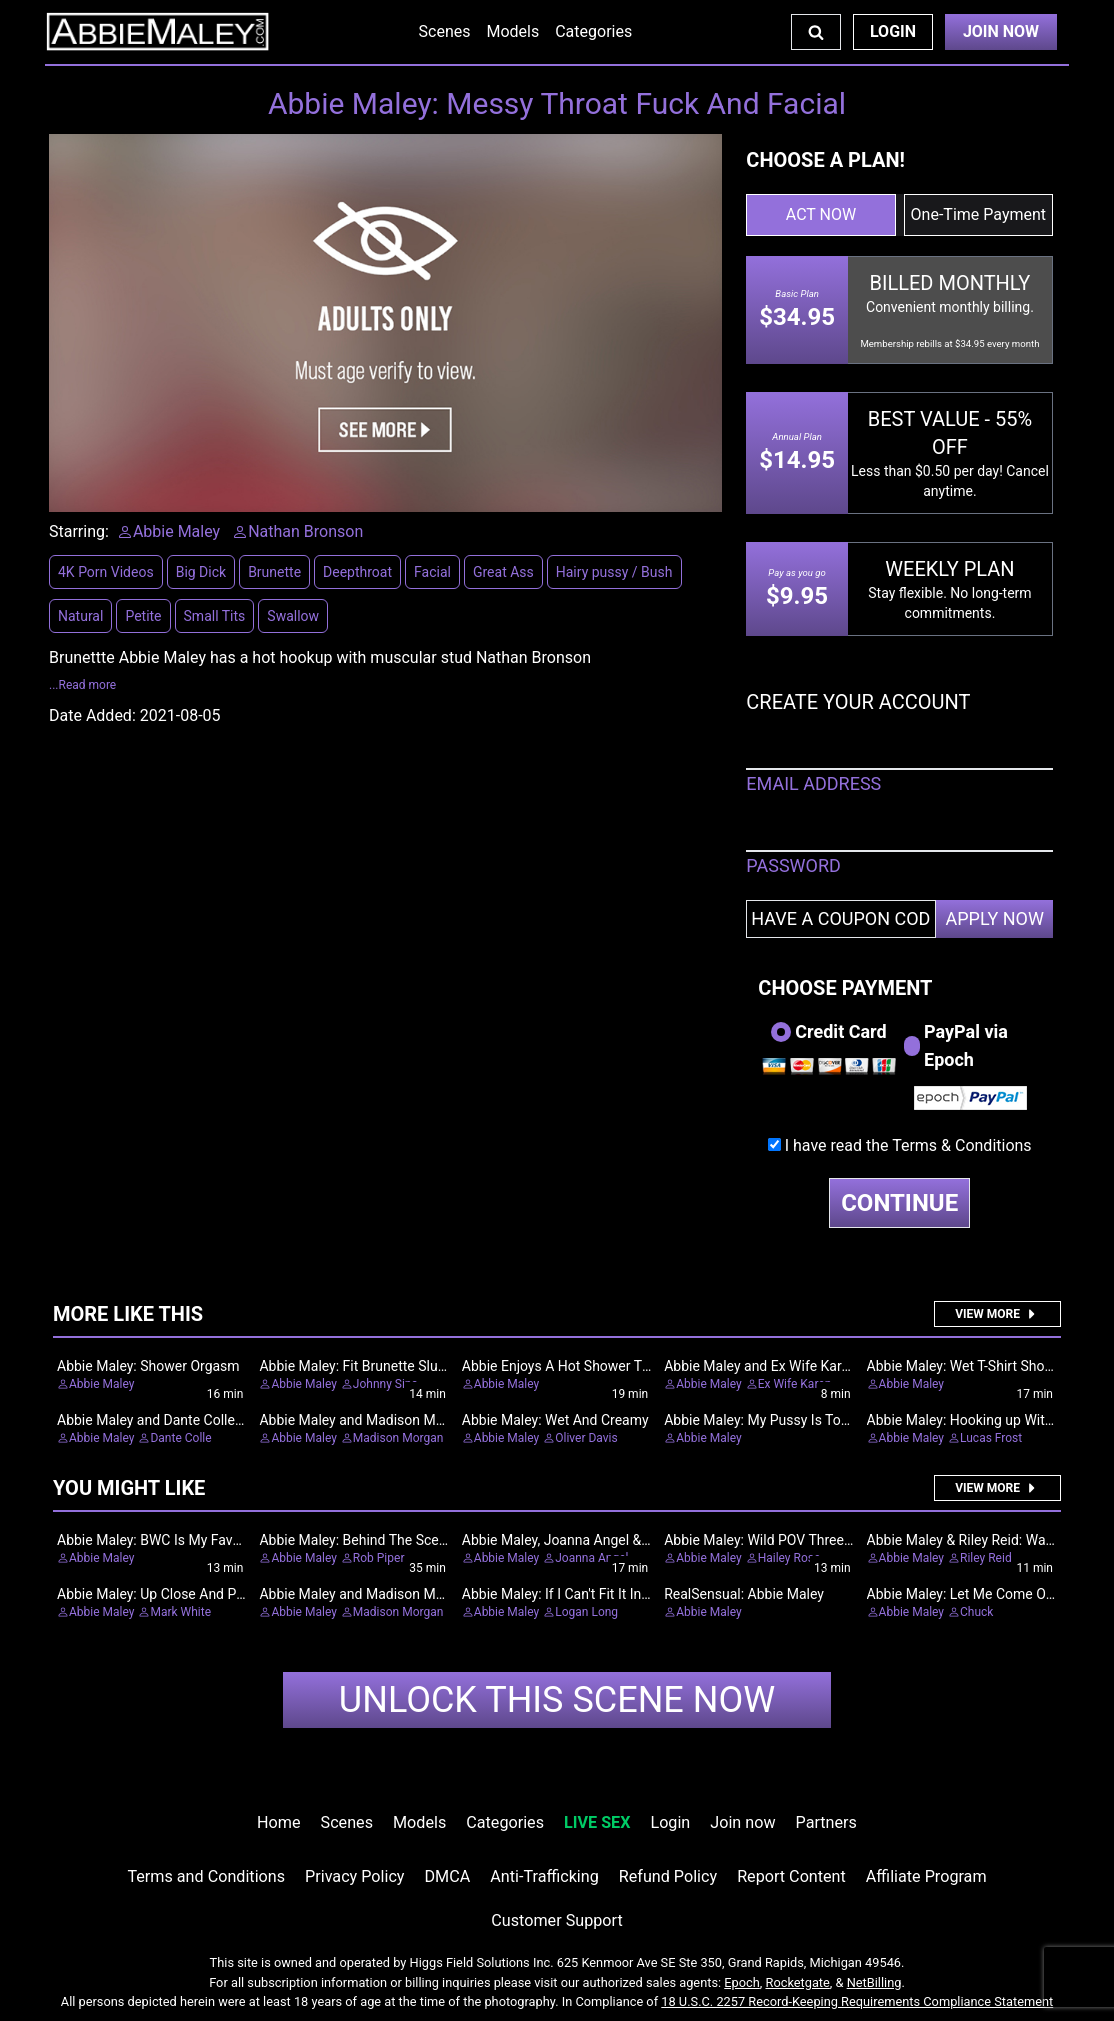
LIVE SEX (597, 1822)
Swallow (293, 616)
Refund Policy (668, 1876)
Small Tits (215, 616)
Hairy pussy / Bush (614, 572)
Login (893, 31)
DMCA (448, 1876)
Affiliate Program (926, 1876)
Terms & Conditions (962, 1145)
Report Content (791, 1876)
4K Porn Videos (106, 572)
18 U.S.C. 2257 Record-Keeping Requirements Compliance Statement (857, 2001)
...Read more (82, 685)
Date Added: (92, 715)
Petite (143, 616)
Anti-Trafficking (544, 1876)
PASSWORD (793, 865)
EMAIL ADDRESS (813, 783)
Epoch (742, 1982)
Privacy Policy (354, 1876)
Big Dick (201, 572)
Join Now (1001, 31)
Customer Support (556, 1920)
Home (278, 1822)
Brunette (274, 572)
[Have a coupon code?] (841, 919)
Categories (593, 31)
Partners (826, 1822)
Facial (432, 572)
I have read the (908, 1145)
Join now (742, 1822)
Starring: (79, 531)
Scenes (445, 31)
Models (512, 31)
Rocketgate (798, 1982)
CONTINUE (899, 1203)
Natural (80, 616)
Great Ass (503, 572)
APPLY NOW (994, 918)
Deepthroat (357, 572)
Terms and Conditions (206, 1876)
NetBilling (874, 1982)
